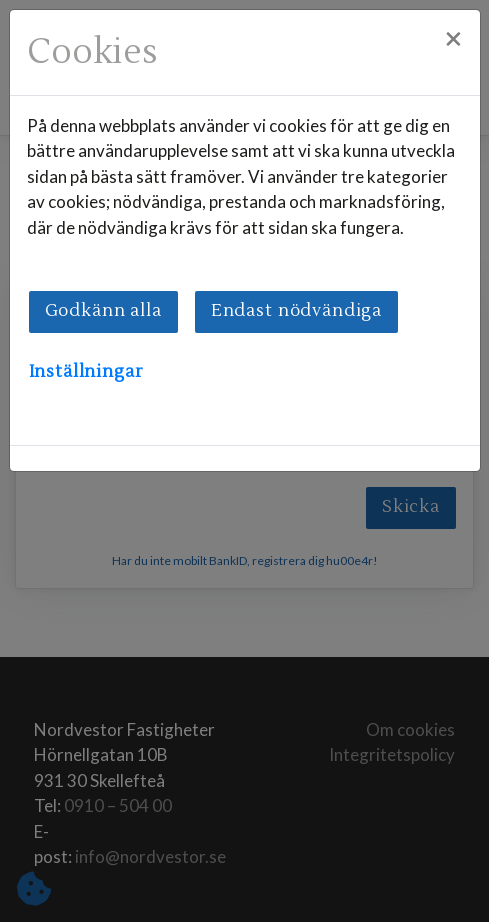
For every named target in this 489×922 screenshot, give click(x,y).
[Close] (453, 40)
